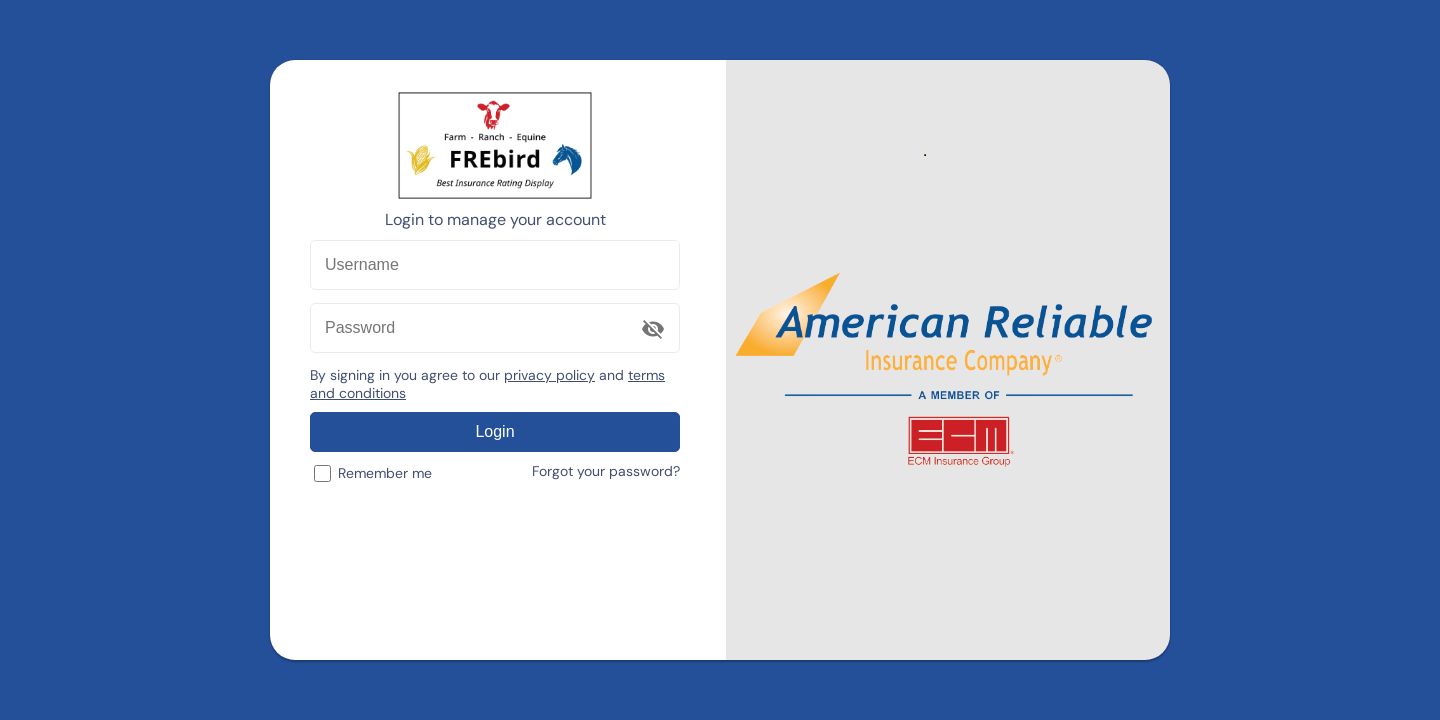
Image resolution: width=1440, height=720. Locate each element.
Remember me (373, 473)
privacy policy (549, 375)
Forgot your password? (606, 471)
